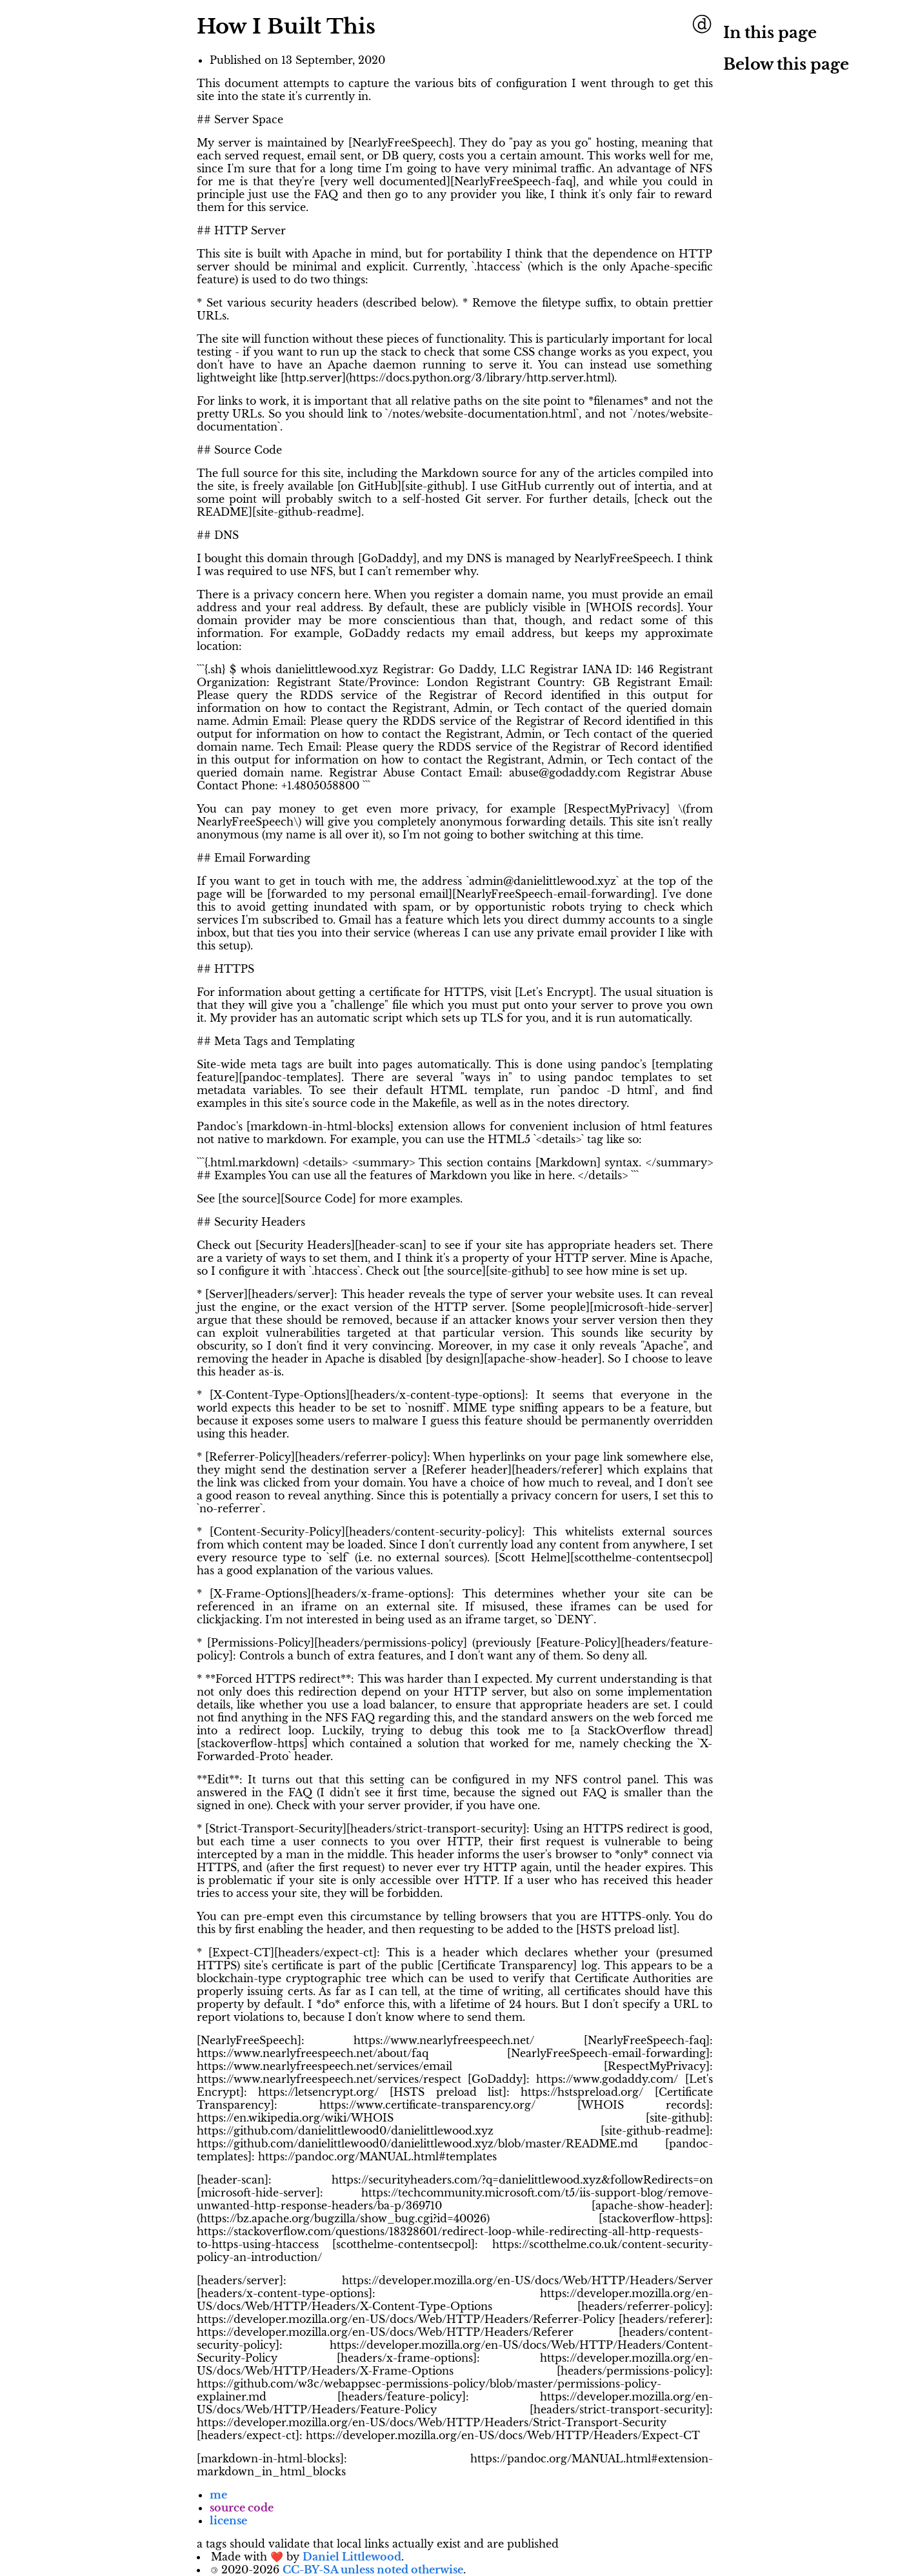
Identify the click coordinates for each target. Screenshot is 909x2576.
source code (242, 2507)
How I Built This (286, 26)
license (228, 2520)
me (218, 2494)
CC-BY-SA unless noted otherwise (373, 2569)
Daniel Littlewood (352, 2556)
